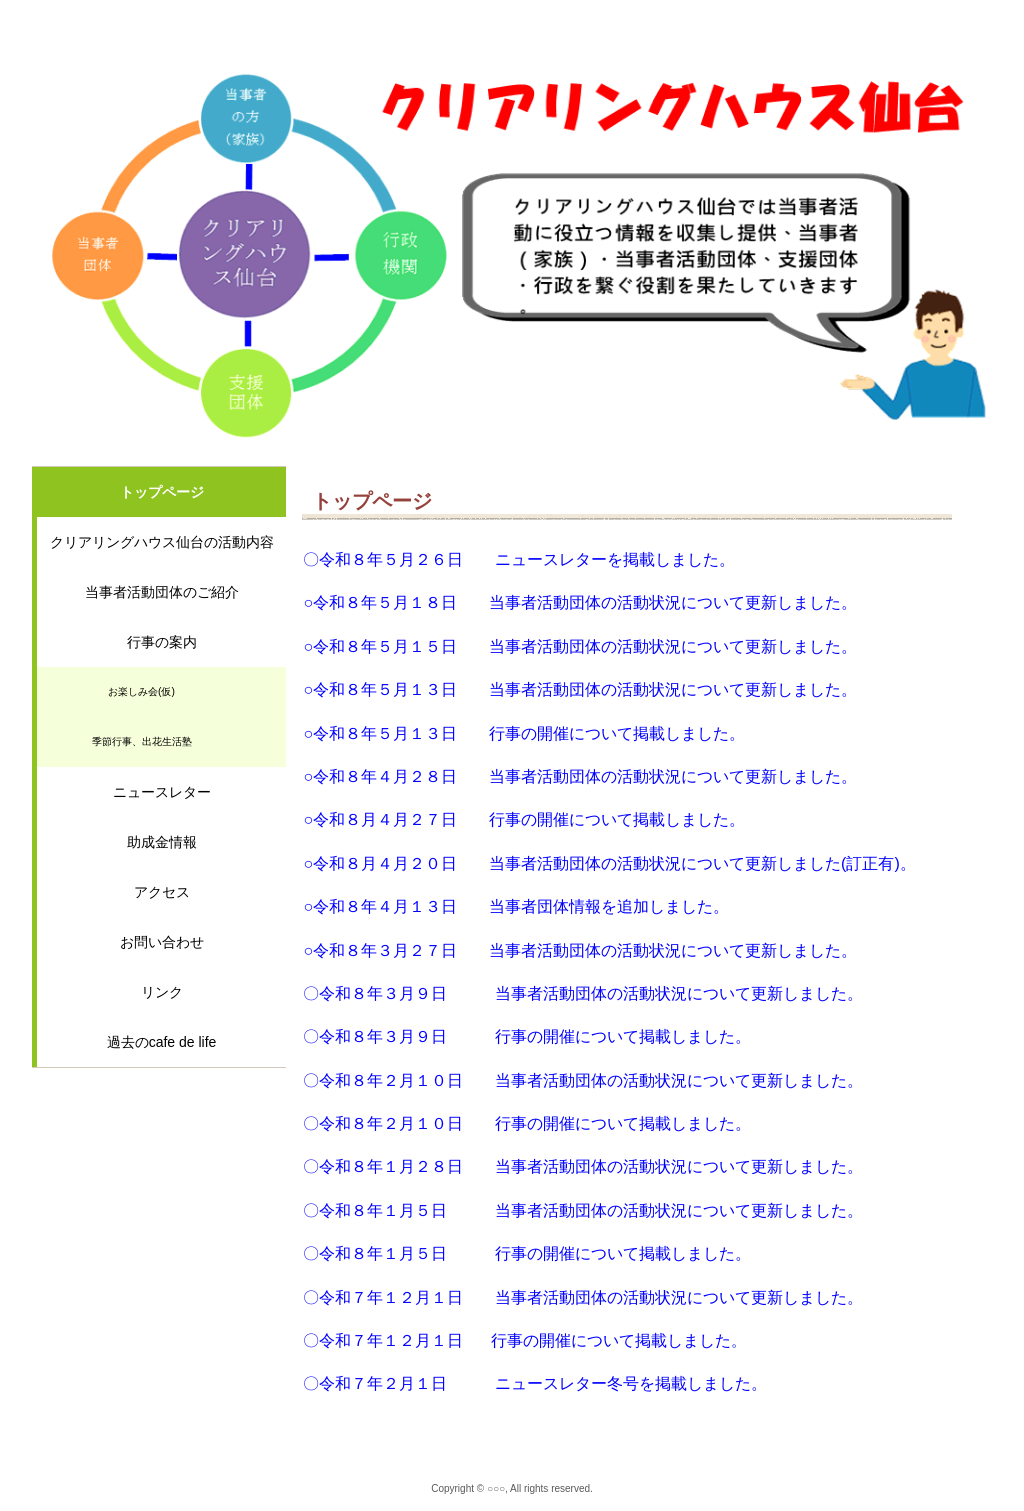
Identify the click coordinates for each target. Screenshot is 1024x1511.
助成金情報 (162, 842)
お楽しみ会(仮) (141, 691)
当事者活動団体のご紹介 (162, 592)
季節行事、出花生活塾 (142, 741)
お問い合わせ (162, 942)
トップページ (162, 492)
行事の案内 (162, 642)
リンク (162, 992)
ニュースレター (162, 792)
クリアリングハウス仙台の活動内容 (162, 542)
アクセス (162, 892)
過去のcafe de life (162, 1042)
